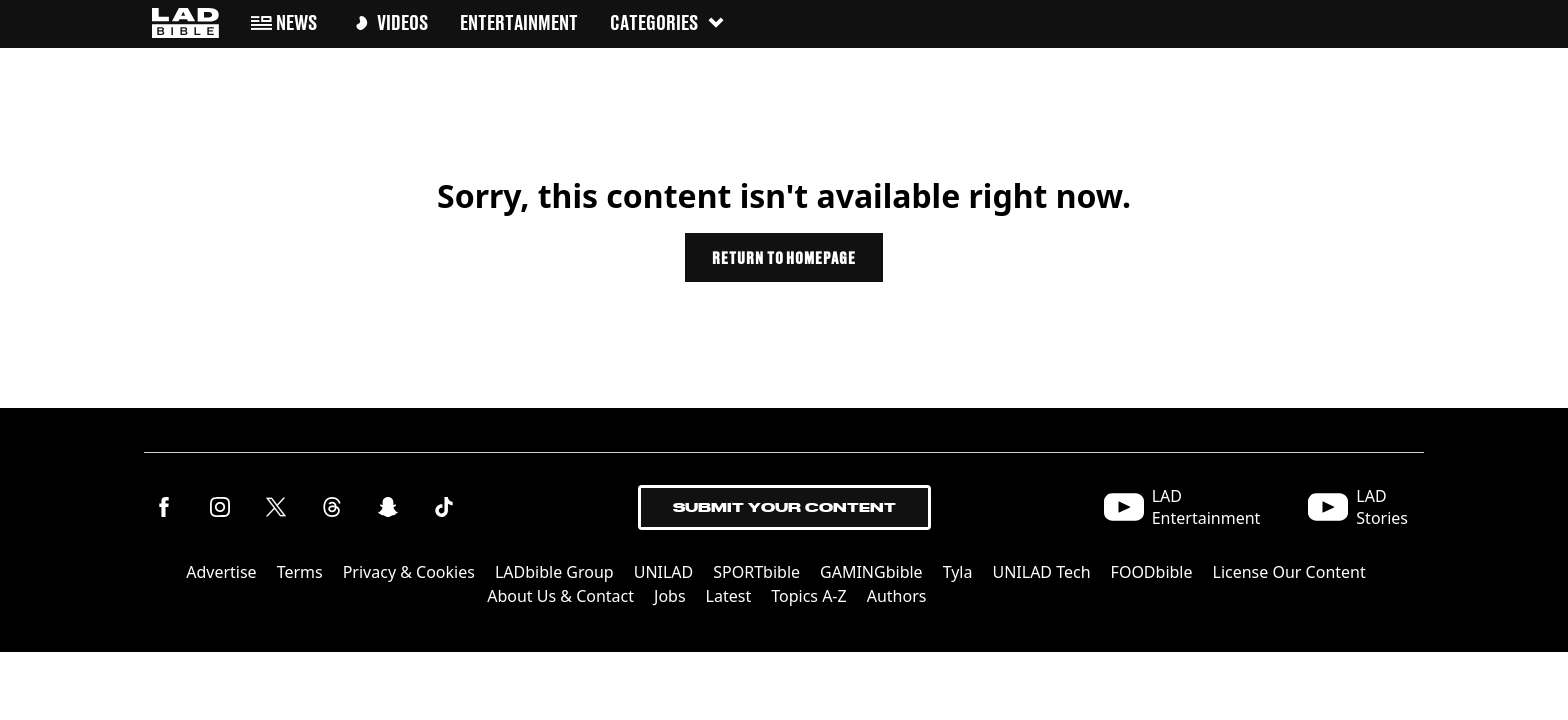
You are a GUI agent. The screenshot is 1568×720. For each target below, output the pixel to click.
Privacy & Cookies (409, 572)
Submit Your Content (784, 507)
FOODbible (1152, 572)
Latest (729, 596)
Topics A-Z (808, 596)
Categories (668, 22)
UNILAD (664, 572)
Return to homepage (784, 257)
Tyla (958, 572)
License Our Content (1289, 572)
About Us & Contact (560, 596)
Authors (897, 596)
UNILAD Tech (1041, 572)
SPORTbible (756, 572)
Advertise (221, 572)
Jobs (670, 596)
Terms (300, 572)
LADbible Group (554, 572)
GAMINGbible (871, 572)
